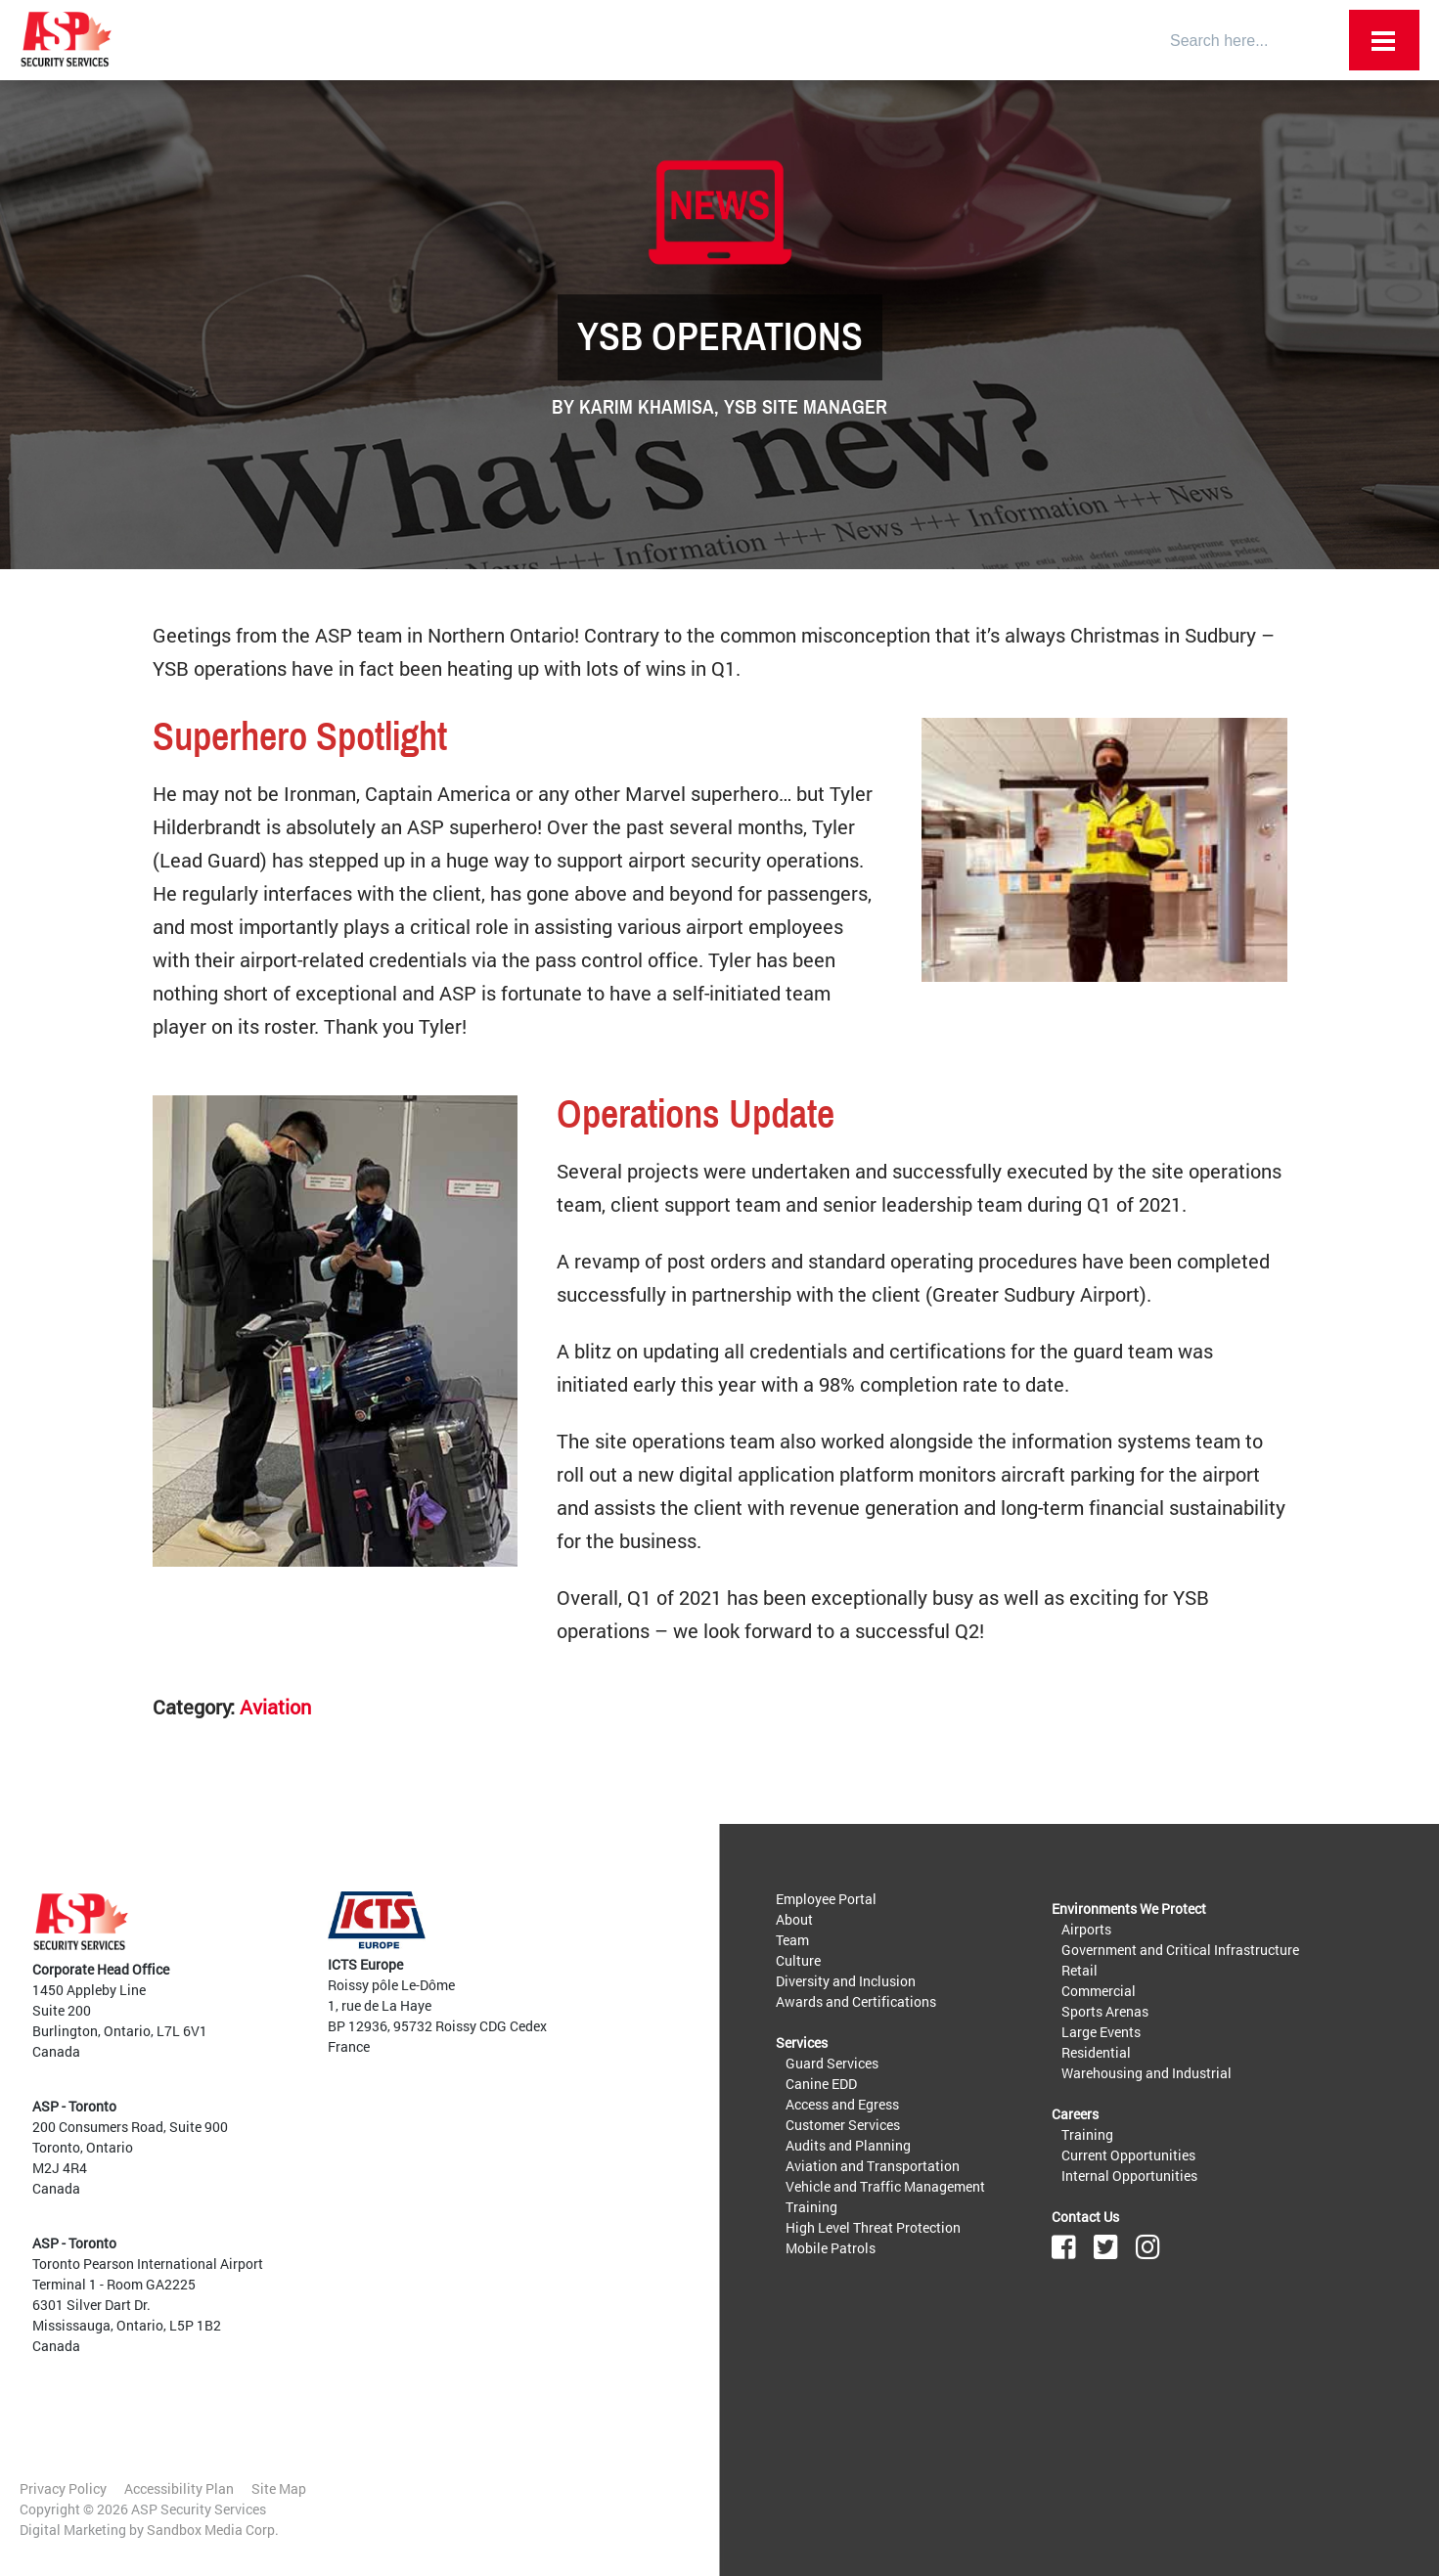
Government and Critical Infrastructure (1180, 1949)
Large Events (1101, 2031)
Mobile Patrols (831, 2248)
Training (811, 2207)
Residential (1096, 2052)
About (794, 1919)
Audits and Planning (848, 2145)
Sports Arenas (1104, 2011)
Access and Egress (842, 2104)
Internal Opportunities (1129, 2175)
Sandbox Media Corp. (213, 2529)
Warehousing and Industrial (1146, 2073)
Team (792, 1940)
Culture (798, 1960)
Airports (1086, 1929)
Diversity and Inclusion (846, 1981)
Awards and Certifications (856, 2001)
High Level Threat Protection (873, 2227)
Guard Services (832, 2063)
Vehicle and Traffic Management (885, 2186)
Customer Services (843, 2124)
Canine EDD (821, 2083)
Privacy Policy (63, 2488)
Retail (1079, 1970)
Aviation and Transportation (873, 2165)
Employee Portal (826, 1898)
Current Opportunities (1128, 2155)
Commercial (1098, 1990)
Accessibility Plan (179, 2488)
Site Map (278, 2488)
